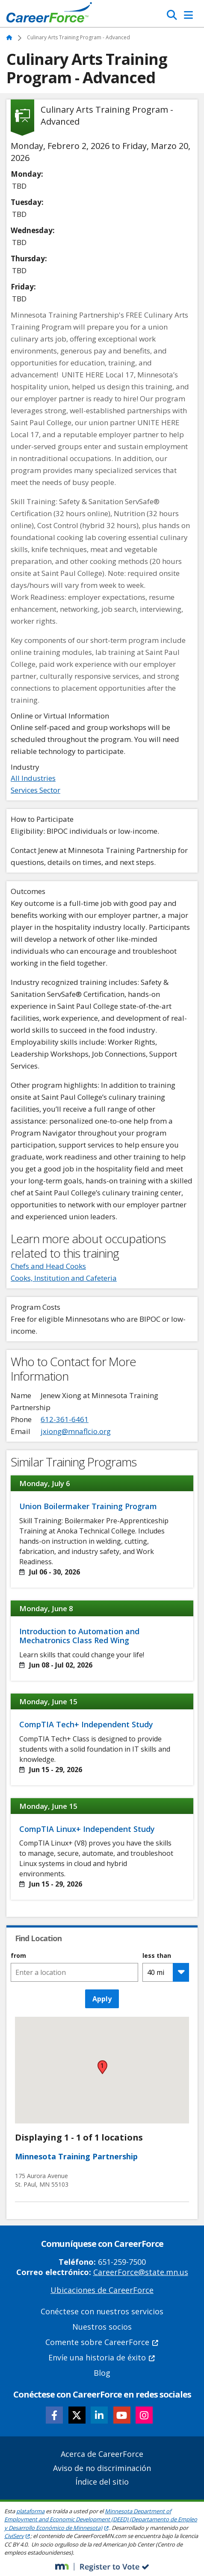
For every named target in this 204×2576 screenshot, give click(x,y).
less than (156, 1956)
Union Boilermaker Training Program (88, 1506)
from (18, 1956)
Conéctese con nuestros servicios (102, 2311)
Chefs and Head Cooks (48, 1266)
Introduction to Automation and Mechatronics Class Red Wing (79, 1636)
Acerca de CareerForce (102, 2454)
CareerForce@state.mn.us (140, 2272)
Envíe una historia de (102, 2357)
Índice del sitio (102, 2482)
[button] (102, 2067)
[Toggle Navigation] (188, 15)
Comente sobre (102, 2342)
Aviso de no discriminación (102, 2468)
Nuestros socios (102, 2327)
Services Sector (35, 790)
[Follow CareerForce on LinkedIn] (99, 2415)
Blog (102, 2373)
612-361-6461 (65, 1419)
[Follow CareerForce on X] (77, 2415)
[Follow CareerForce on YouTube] (121, 2415)
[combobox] (74, 1972)
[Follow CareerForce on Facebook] (54, 2415)
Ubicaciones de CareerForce (102, 2290)
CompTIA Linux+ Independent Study (87, 1829)
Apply (102, 1999)
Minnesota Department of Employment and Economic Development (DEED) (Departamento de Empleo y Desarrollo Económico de (100, 2519)
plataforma (30, 2511)
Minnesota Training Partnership (76, 2156)
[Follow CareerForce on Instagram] (144, 2415)
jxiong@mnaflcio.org (76, 1431)
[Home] (49, 14)
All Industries (33, 778)
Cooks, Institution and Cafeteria (64, 1278)
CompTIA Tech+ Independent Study (86, 1724)
